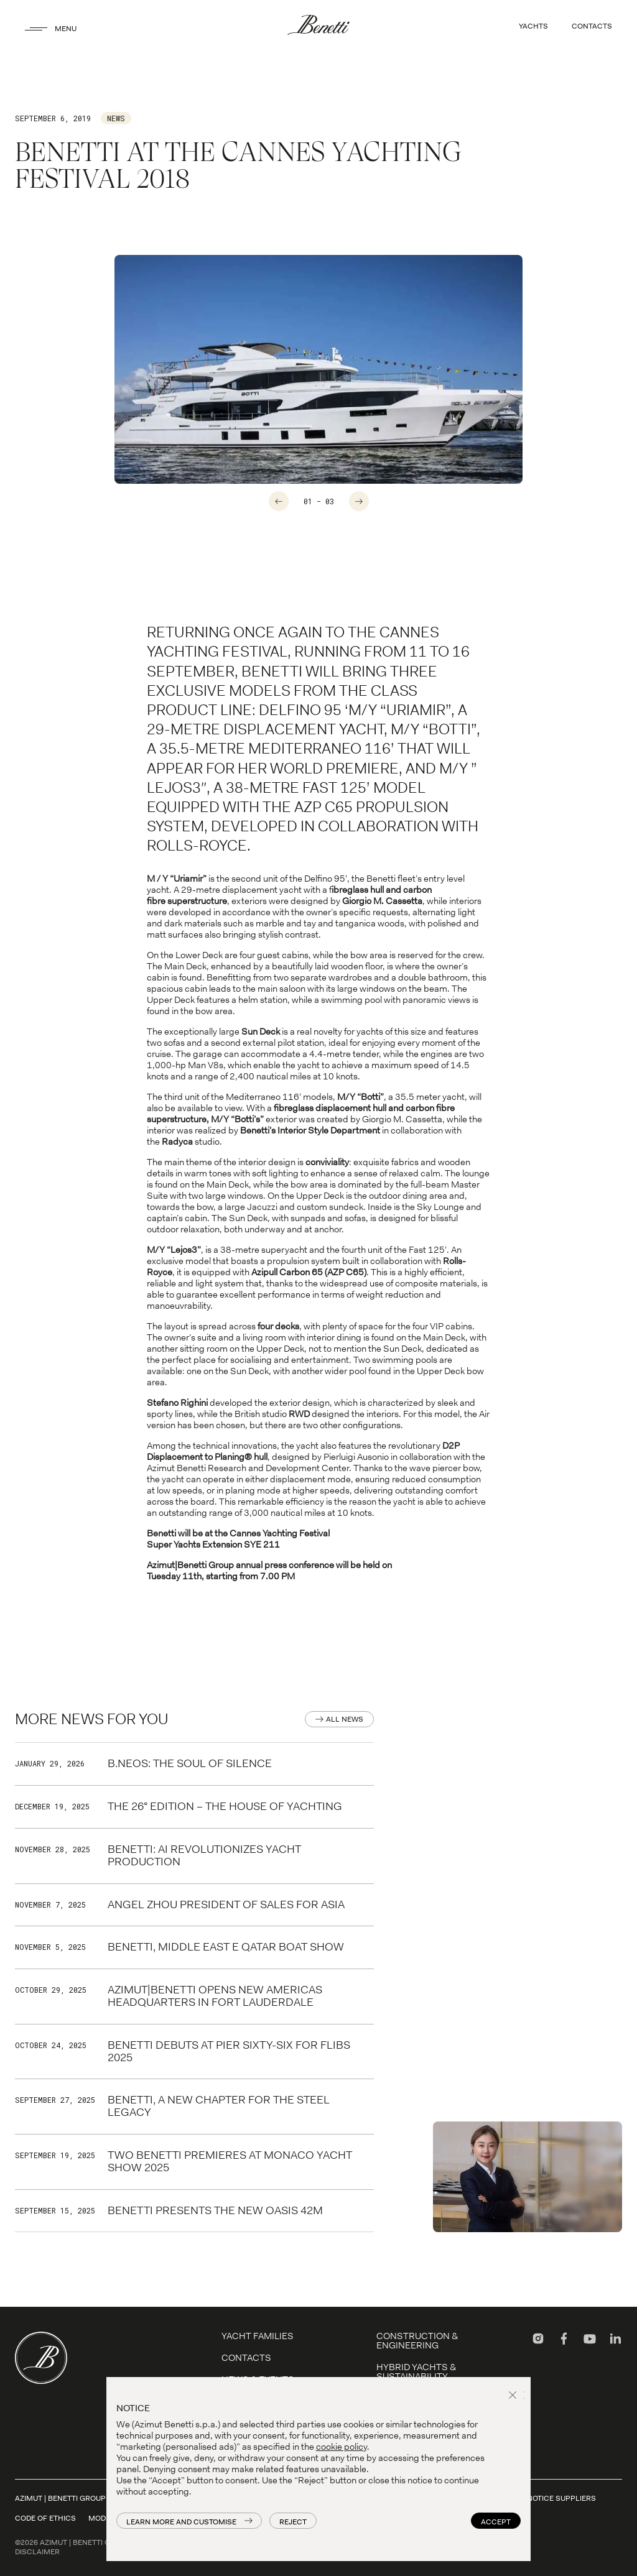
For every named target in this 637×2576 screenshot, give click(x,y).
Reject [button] (293, 2522)
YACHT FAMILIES (257, 2336)
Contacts (246, 2358)
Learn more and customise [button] (181, 2522)
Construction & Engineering (417, 2341)
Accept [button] (496, 2522)
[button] (514, 2396)
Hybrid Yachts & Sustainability (416, 2372)
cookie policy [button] (341, 2446)
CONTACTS (592, 26)
